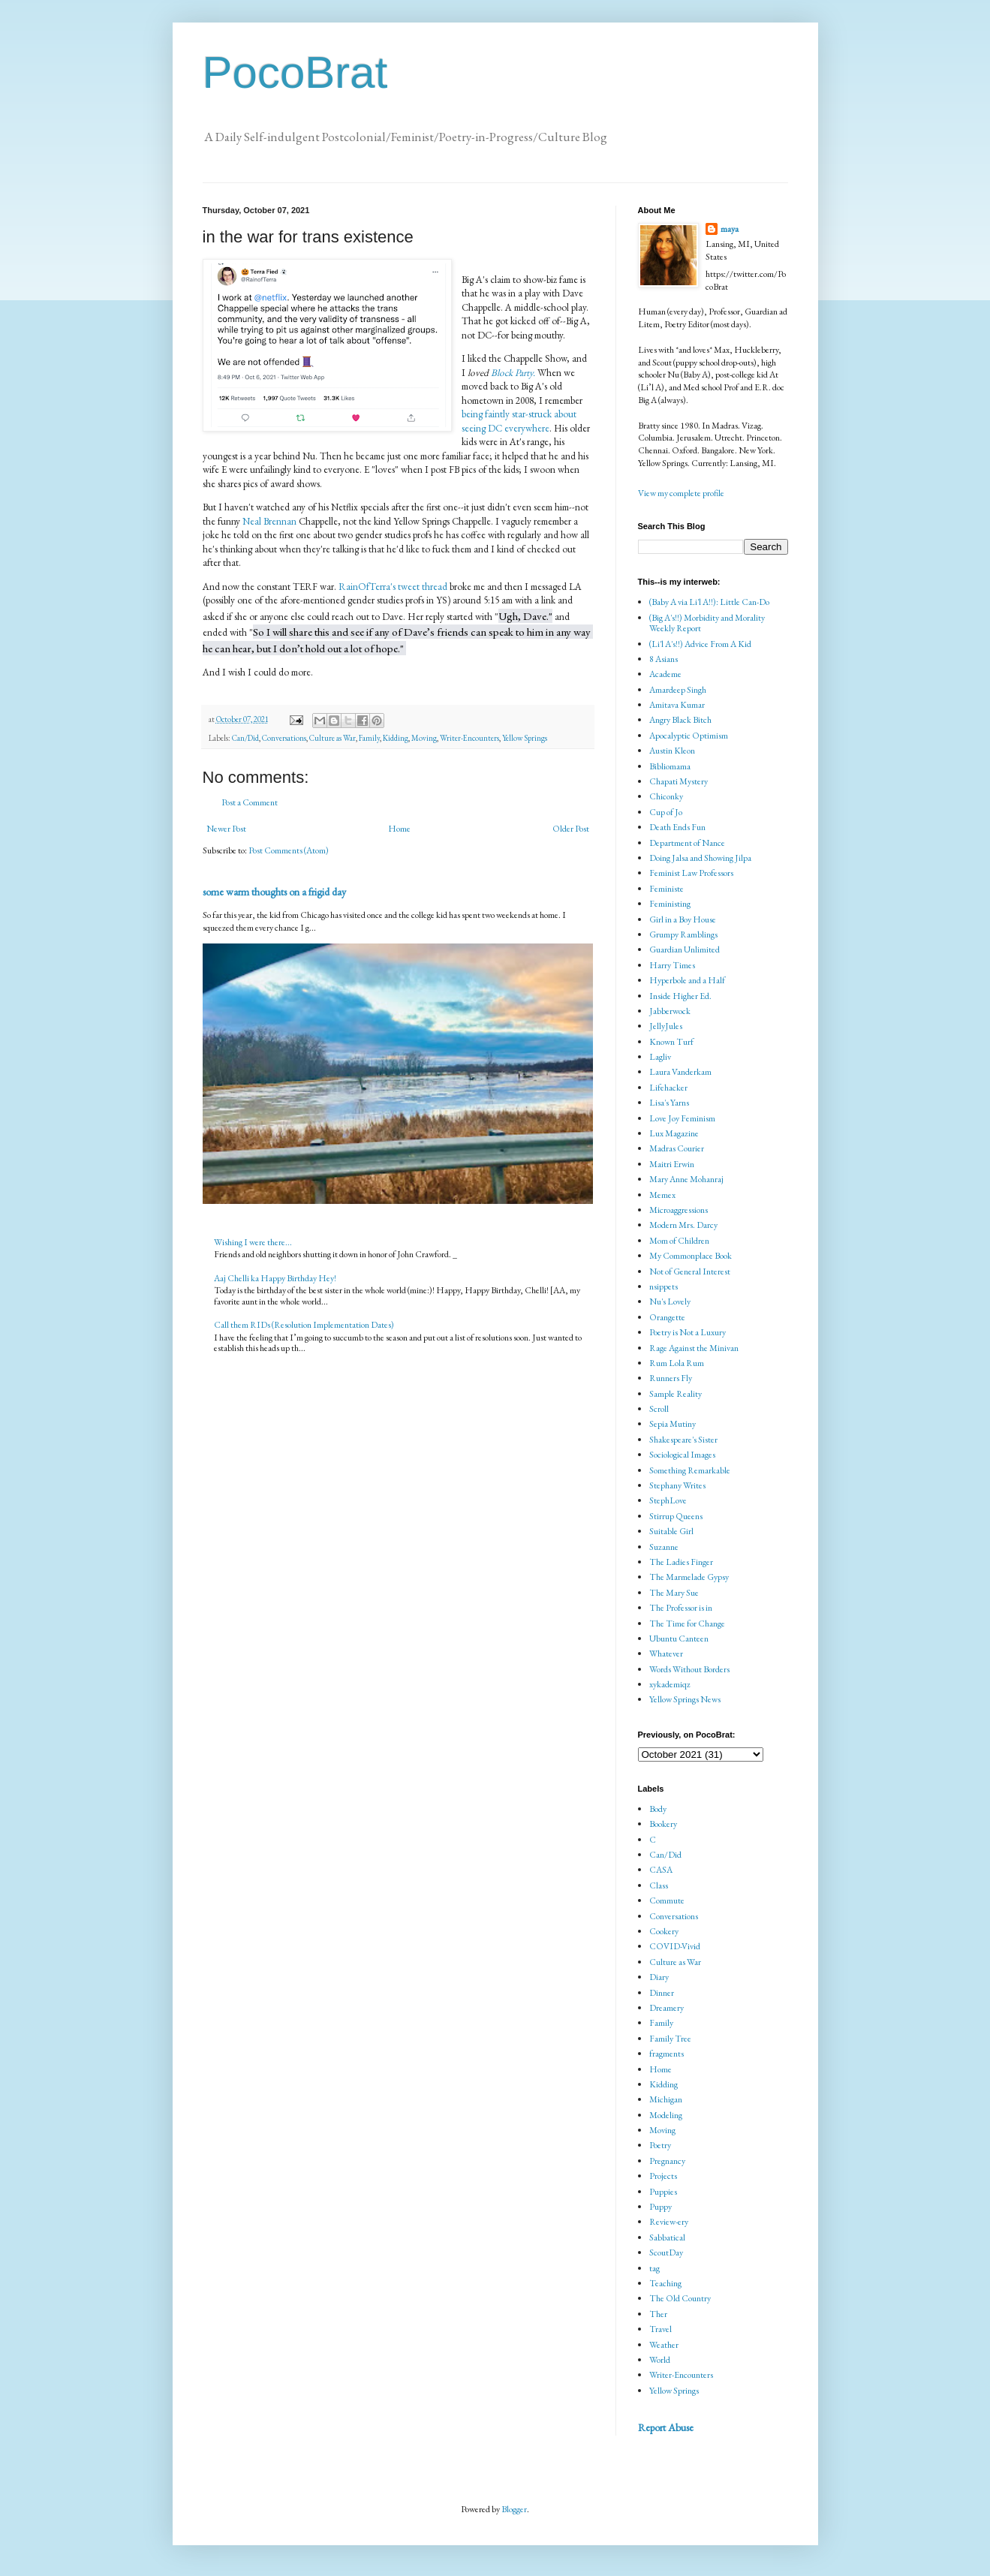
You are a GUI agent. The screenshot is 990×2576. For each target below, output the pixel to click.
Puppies (663, 2192)
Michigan (665, 2099)
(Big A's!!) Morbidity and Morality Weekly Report (707, 623)
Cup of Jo (665, 812)
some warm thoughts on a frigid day (274, 891)
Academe (665, 674)
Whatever (666, 1654)
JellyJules (665, 1026)
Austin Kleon (672, 751)
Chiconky (666, 796)
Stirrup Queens (676, 1516)
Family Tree (670, 2039)
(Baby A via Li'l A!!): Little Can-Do (709, 602)
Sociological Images (682, 1455)
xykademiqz (670, 1684)
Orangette (667, 1317)
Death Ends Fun (677, 827)
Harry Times (672, 965)
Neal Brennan (269, 521)
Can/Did (245, 738)
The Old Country (680, 2298)
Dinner (661, 1993)
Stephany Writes (677, 1485)
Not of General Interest (689, 1271)
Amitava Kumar (677, 705)
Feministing (670, 904)
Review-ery (668, 2222)
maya (730, 229)
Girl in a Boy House (682, 919)
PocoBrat (295, 72)
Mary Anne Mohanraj (686, 1179)
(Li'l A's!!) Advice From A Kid (700, 644)
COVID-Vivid (674, 1946)
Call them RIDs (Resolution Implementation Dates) (304, 1325)
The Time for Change (687, 1624)
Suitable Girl (671, 1531)
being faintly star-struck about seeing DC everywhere (519, 421)
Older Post (570, 829)
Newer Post (226, 829)
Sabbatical (667, 2237)
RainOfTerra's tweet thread (394, 586)
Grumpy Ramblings (683, 934)
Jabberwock (670, 1011)
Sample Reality (675, 1394)
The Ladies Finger (681, 1562)
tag (654, 2268)
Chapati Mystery (678, 781)
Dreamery (666, 2008)
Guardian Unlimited (684, 949)
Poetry (660, 2145)
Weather (664, 2345)
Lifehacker (668, 1088)
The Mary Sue (674, 1593)
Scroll (659, 1409)
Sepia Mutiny (672, 1424)
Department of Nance (687, 843)
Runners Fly (670, 1378)
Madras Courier (676, 1148)
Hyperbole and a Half (687, 980)
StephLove (668, 1500)
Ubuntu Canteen (679, 1639)
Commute (667, 1900)
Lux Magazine (674, 1133)
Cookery (664, 1931)
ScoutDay (666, 2252)
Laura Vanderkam (680, 1072)
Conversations (284, 738)
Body (658, 1809)
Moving (424, 738)
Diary (659, 1977)
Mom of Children (679, 1241)
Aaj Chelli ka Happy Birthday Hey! (275, 1278)
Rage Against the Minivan (694, 1348)
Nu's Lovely (670, 1302)
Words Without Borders (689, 1669)
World (659, 2360)
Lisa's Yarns (669, 1103)
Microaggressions (678, 1210)
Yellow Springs (524, 738)
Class (658, 1885)
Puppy (660, 2207)
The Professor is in (680, 1608)
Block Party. (513, 372)
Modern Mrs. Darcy (683, 1225)
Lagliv (660, 1057)
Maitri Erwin (671, 1164)
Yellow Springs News (685, 1699)
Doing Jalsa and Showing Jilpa (700, 858)
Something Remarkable (689, 1470)
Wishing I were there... (253, 1242)
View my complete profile (681, 493)
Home (399, 829)
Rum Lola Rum (676, 1363)
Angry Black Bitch (680, 720)
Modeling (665, 2115)
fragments (666, 2054)
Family (369, 738)
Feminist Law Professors (691, 873)
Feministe (666, 889)
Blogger (514, 2509)
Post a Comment (249, 802)
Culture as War (332, 738)
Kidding (395, 738)
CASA (661, 1870)
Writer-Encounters (469, 738)
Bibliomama (670, 766)
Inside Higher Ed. (680, 996)
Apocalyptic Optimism (688, 736)
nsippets (663, 1286)
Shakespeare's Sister (683, 1440)
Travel (660, 2329)
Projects (663, 2176)
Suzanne (664, 1547)
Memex (662, 1195)
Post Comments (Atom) (288, 850)
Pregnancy (667, 2161)
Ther (658, 2314)
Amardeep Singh (677, 690)
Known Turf (671, 1042)
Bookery (663, 1824)
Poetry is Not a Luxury (687, 1332)
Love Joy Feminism (682, 1118)
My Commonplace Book (690, 1256)
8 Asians (663, 659)
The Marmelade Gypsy (689, 1577)
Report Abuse (666, 2427)
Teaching (665, 2283)
